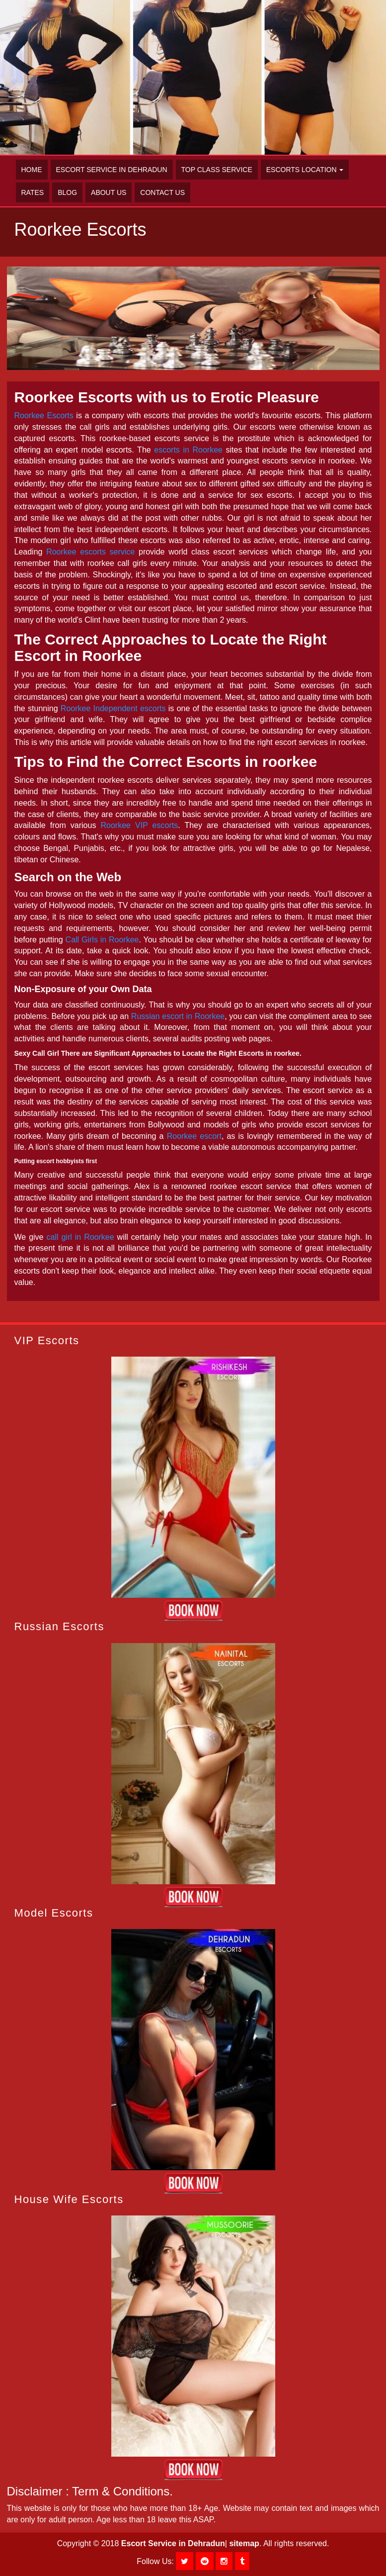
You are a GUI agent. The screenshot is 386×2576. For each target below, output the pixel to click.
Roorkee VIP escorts (139, 825)
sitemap (244, 2543)
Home (31, 170)
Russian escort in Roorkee (178, 1016)
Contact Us (162, 192)
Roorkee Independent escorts (113, 708)
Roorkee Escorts (44, 415)
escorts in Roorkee (188, 450)
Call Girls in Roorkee (102, 939)
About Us (108, 192)
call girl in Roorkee (80, 1237)
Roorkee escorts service (90, 552)
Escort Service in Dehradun (111, 170)
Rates (32, 192)
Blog (67, 192)
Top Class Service (216, 170)
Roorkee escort (194, 1136)
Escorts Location (305, 170)
